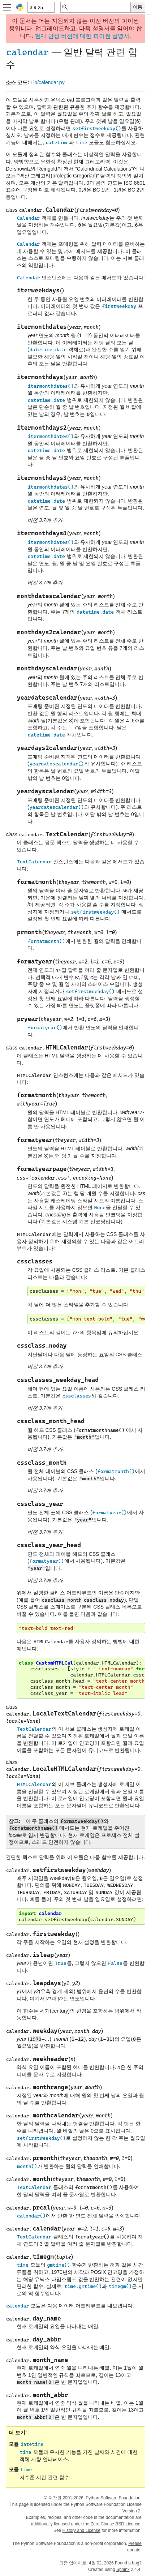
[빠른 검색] (99, 7)
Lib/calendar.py (47, 82)
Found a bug (127, 2563)
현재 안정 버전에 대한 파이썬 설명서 (82, 36)
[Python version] (41, 7)
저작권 (54, 2497)
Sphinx (123, 2569)
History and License (81, 2530)
